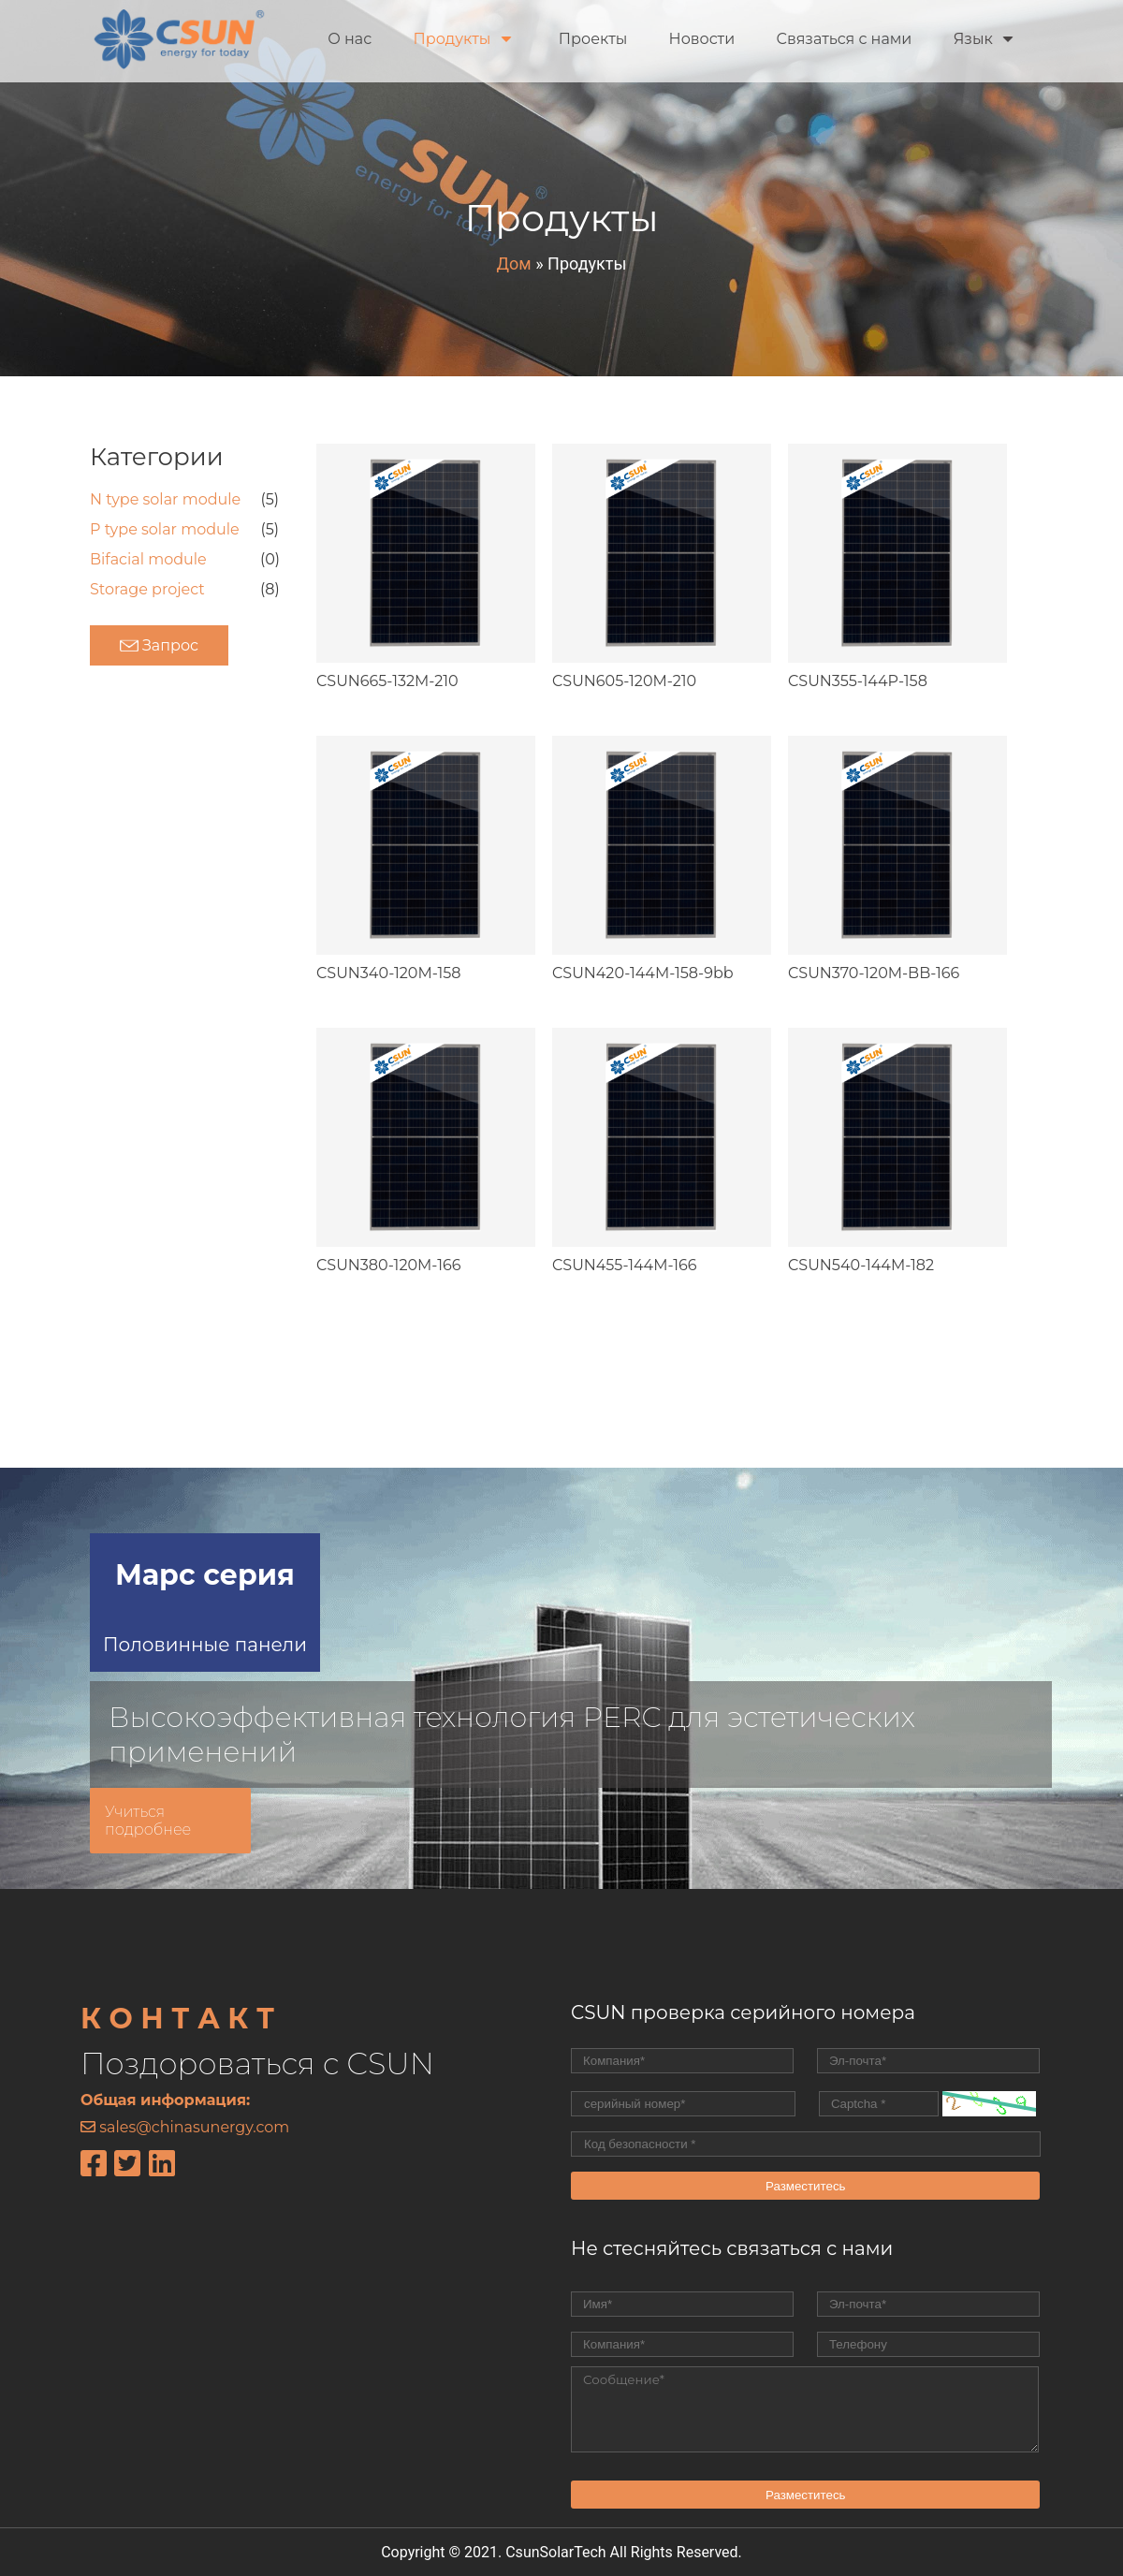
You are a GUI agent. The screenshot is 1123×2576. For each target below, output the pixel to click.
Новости (702, 39)
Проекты (593, 39)
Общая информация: (165, 2100)
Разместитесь (806, 2186)
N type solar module (165, 499)
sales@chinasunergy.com (194, 2127)
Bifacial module (148, 559)
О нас (350, 39)
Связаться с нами (844, 39)
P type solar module (165, 529)
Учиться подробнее (148, 1820)
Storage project (147, 589)
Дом (514, 263)
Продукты (462, 39)
